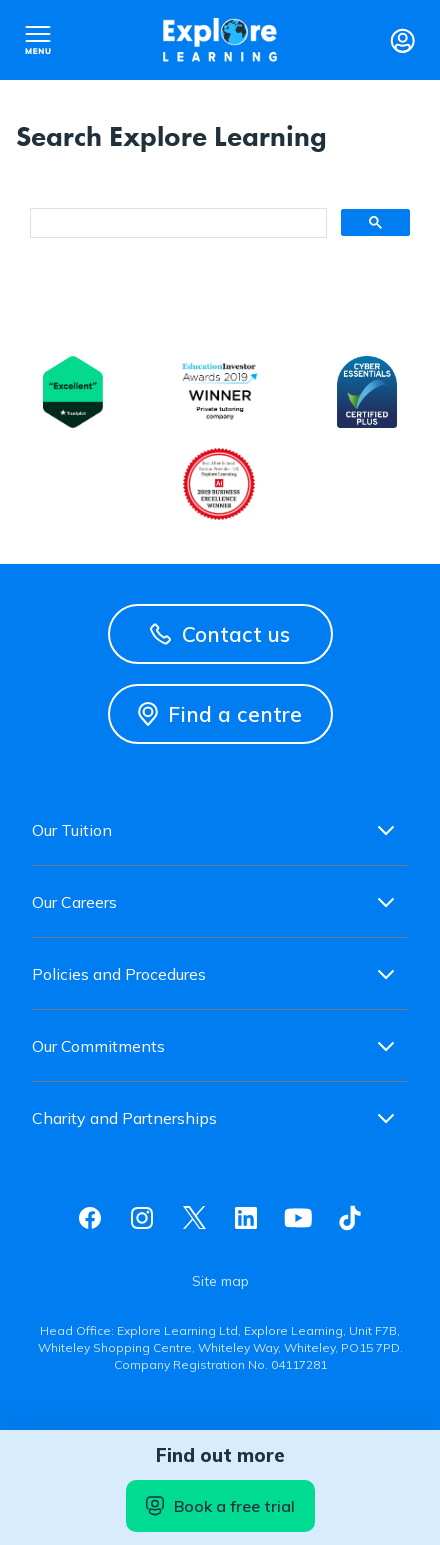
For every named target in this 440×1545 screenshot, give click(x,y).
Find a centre (220, 714)
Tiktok (350, 1218)
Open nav (38, 40)
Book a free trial (220, 1506)
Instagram (142, 1218)
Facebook (90, 1218)
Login (402, 40)
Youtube (298, 1218)
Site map (220, 1281)
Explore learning (220, 40)
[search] (176, 223)
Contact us (220, 634)
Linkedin (246, 1218)
